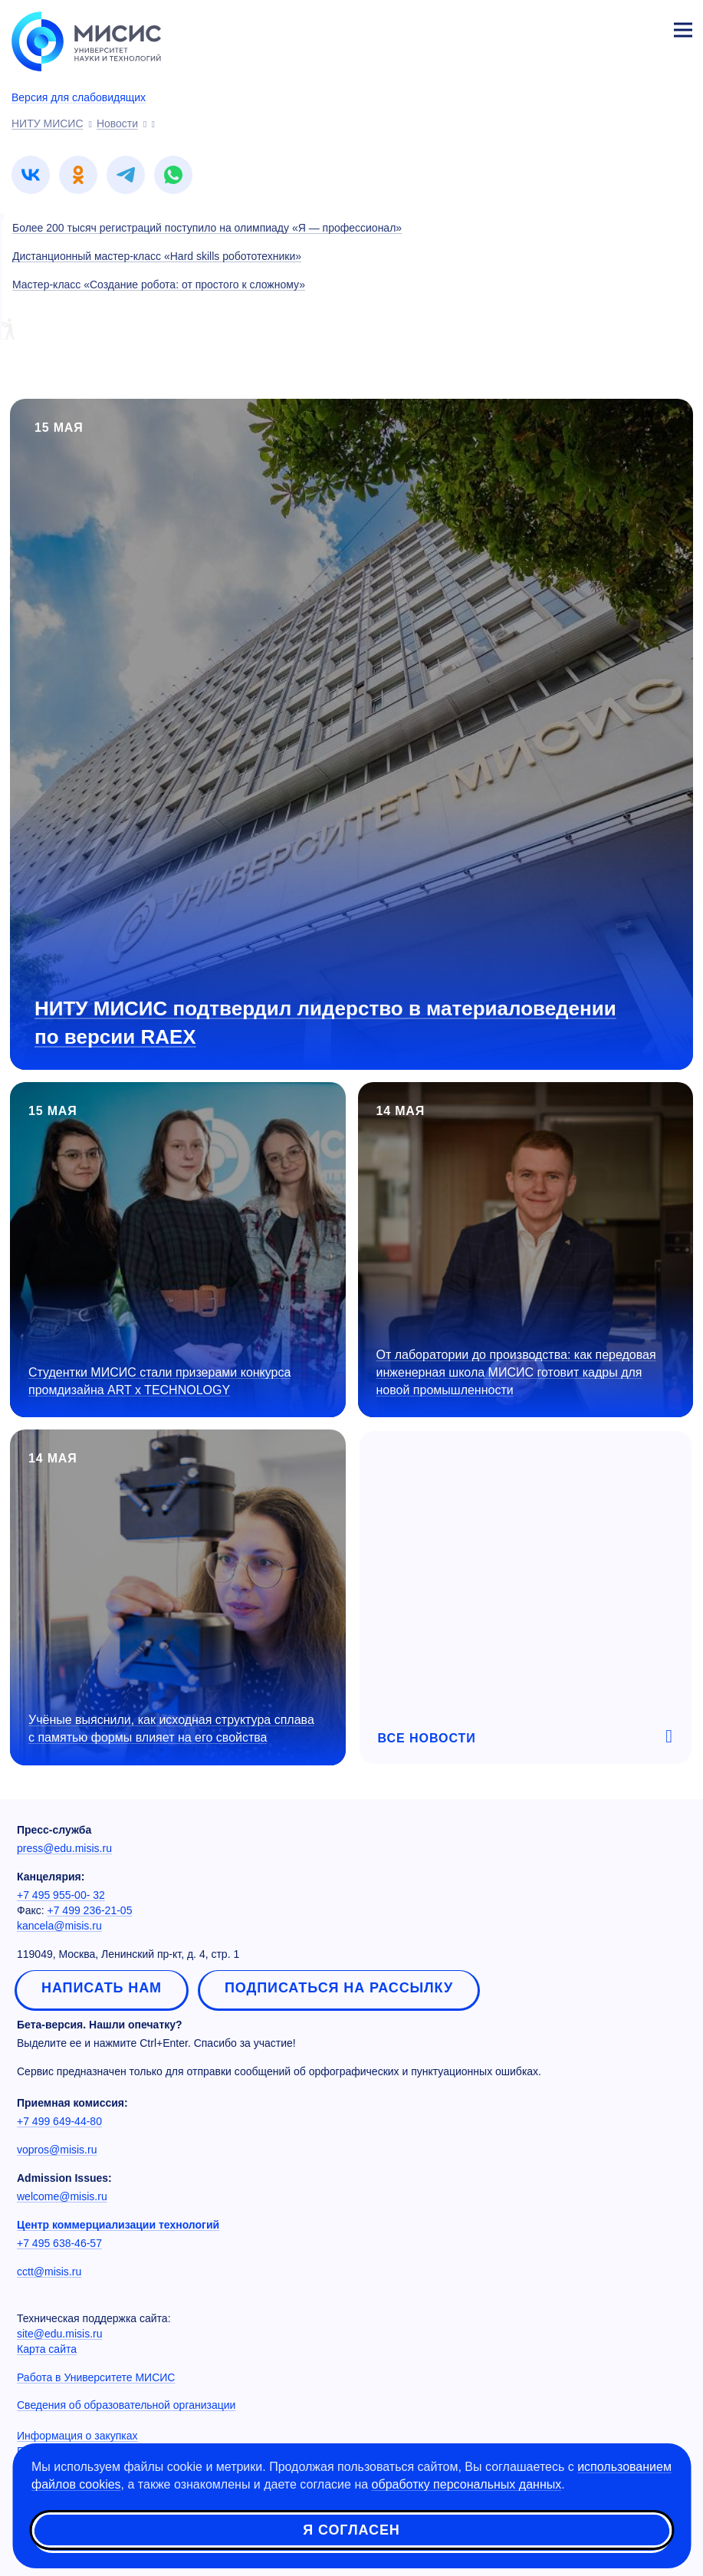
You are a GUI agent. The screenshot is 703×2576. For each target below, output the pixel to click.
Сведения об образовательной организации (126, 2405)
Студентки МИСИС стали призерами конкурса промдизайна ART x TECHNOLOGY (159, 1381)
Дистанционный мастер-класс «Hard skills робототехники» (156, 256)
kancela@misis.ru (59, 1926)
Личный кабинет (646, 27)
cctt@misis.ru (49, 2271)
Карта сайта (47, 2349)
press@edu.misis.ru (64, 1848)
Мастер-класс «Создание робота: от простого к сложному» (158, 284)
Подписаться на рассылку (339, 1987)
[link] (30, 175)
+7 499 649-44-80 (59, 2121)
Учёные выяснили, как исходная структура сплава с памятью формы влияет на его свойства (171, 1728)
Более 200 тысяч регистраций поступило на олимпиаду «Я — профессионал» (207, 228)
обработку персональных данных (467, 2484)
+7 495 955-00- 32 (61, 1895)
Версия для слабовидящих (78, 97)
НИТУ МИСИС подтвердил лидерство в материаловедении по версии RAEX (325, 1022)
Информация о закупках (77, 2436)
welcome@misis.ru (62, 2196)
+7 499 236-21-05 (90, 1910)
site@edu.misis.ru (59, 2334)
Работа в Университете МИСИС (96, 2377)
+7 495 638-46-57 (59, 2243)
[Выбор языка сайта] (611, 26)
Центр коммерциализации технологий (118, 2225)
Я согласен (351, 2530)
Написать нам (101, 1987)
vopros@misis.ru (57, 2149)
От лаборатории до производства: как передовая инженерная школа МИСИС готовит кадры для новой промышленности (516, 1372)
